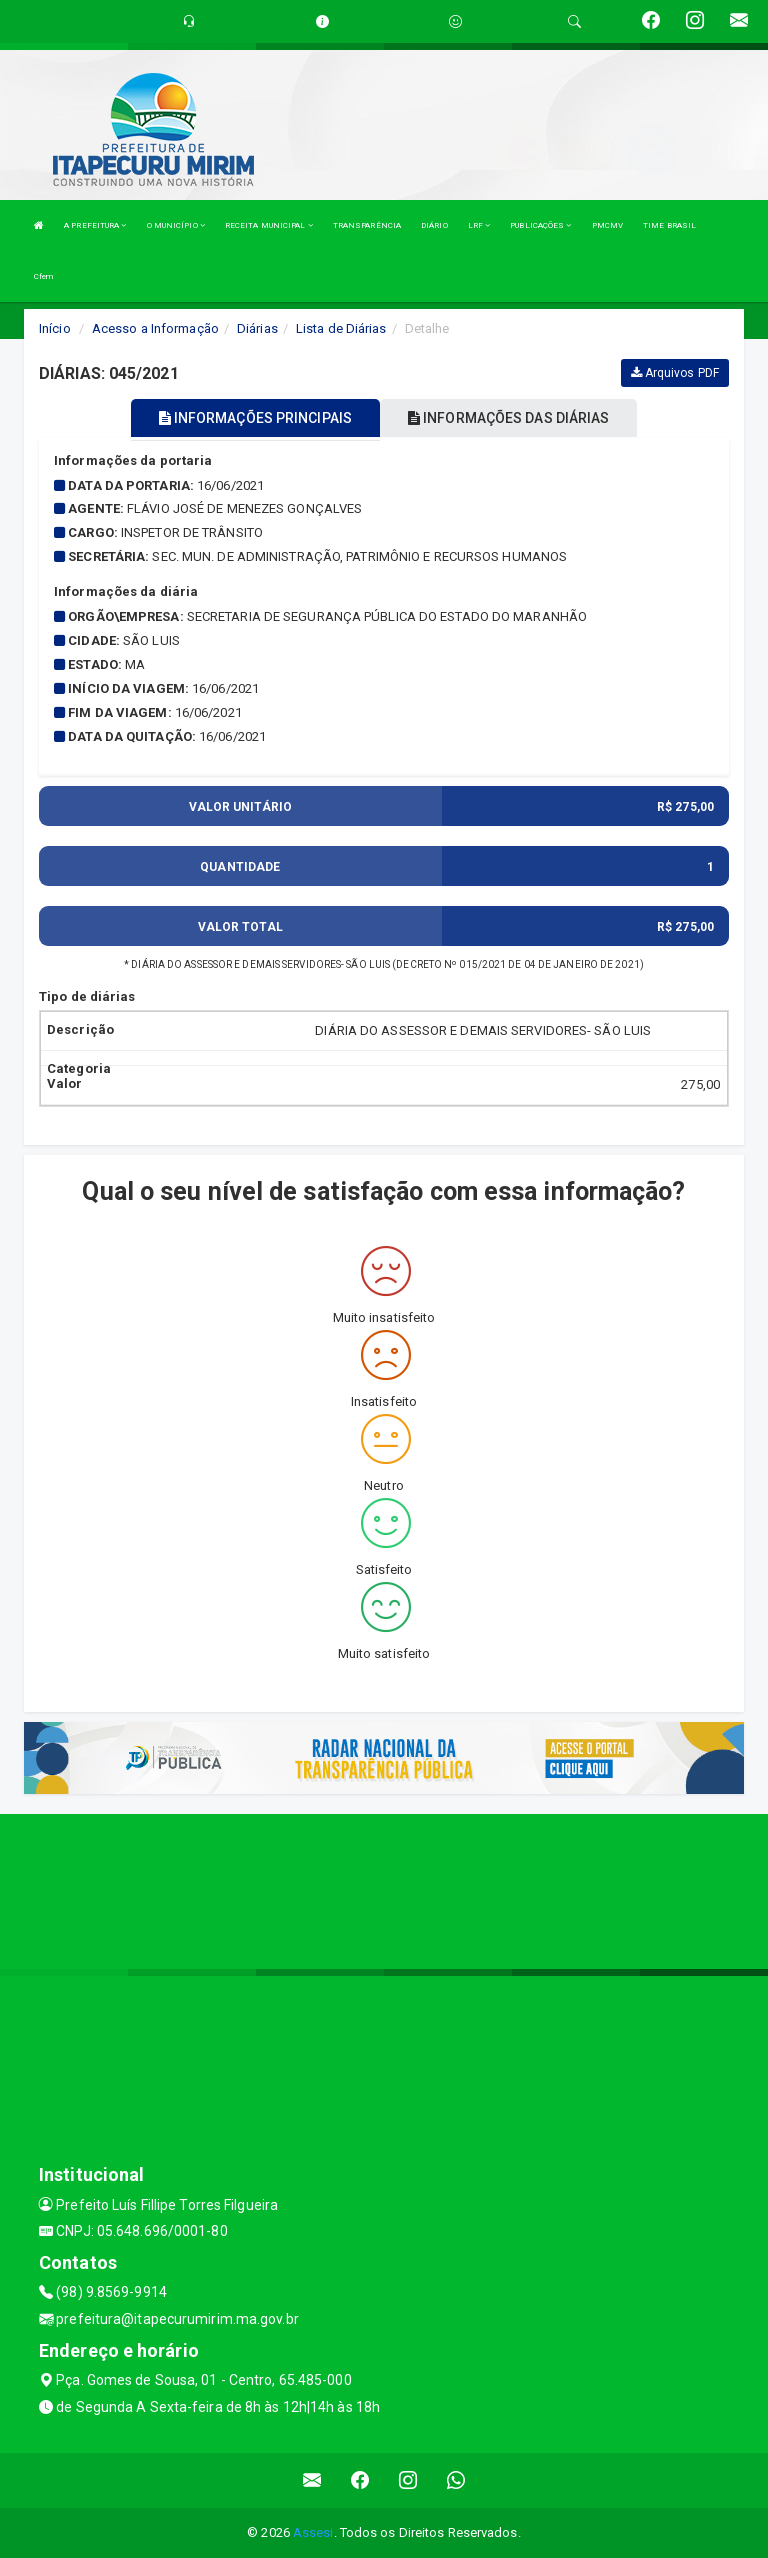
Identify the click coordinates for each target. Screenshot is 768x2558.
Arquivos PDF (675, 373)
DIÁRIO (434, 225)
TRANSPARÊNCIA (367, 225)
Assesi (313, 2532)
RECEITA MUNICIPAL (269, 225)
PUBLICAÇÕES (540, 225)
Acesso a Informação (155, 328)
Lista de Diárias (341, 328)
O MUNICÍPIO (176, 225)
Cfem (43, 276)
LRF (479, 225)
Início (55, 328)
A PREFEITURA (95, 225)
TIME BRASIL (669, 225)
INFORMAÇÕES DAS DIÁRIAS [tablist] (509, 418)
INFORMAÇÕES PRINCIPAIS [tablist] (255, 418)
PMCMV (608, 225)
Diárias (257, 328)
